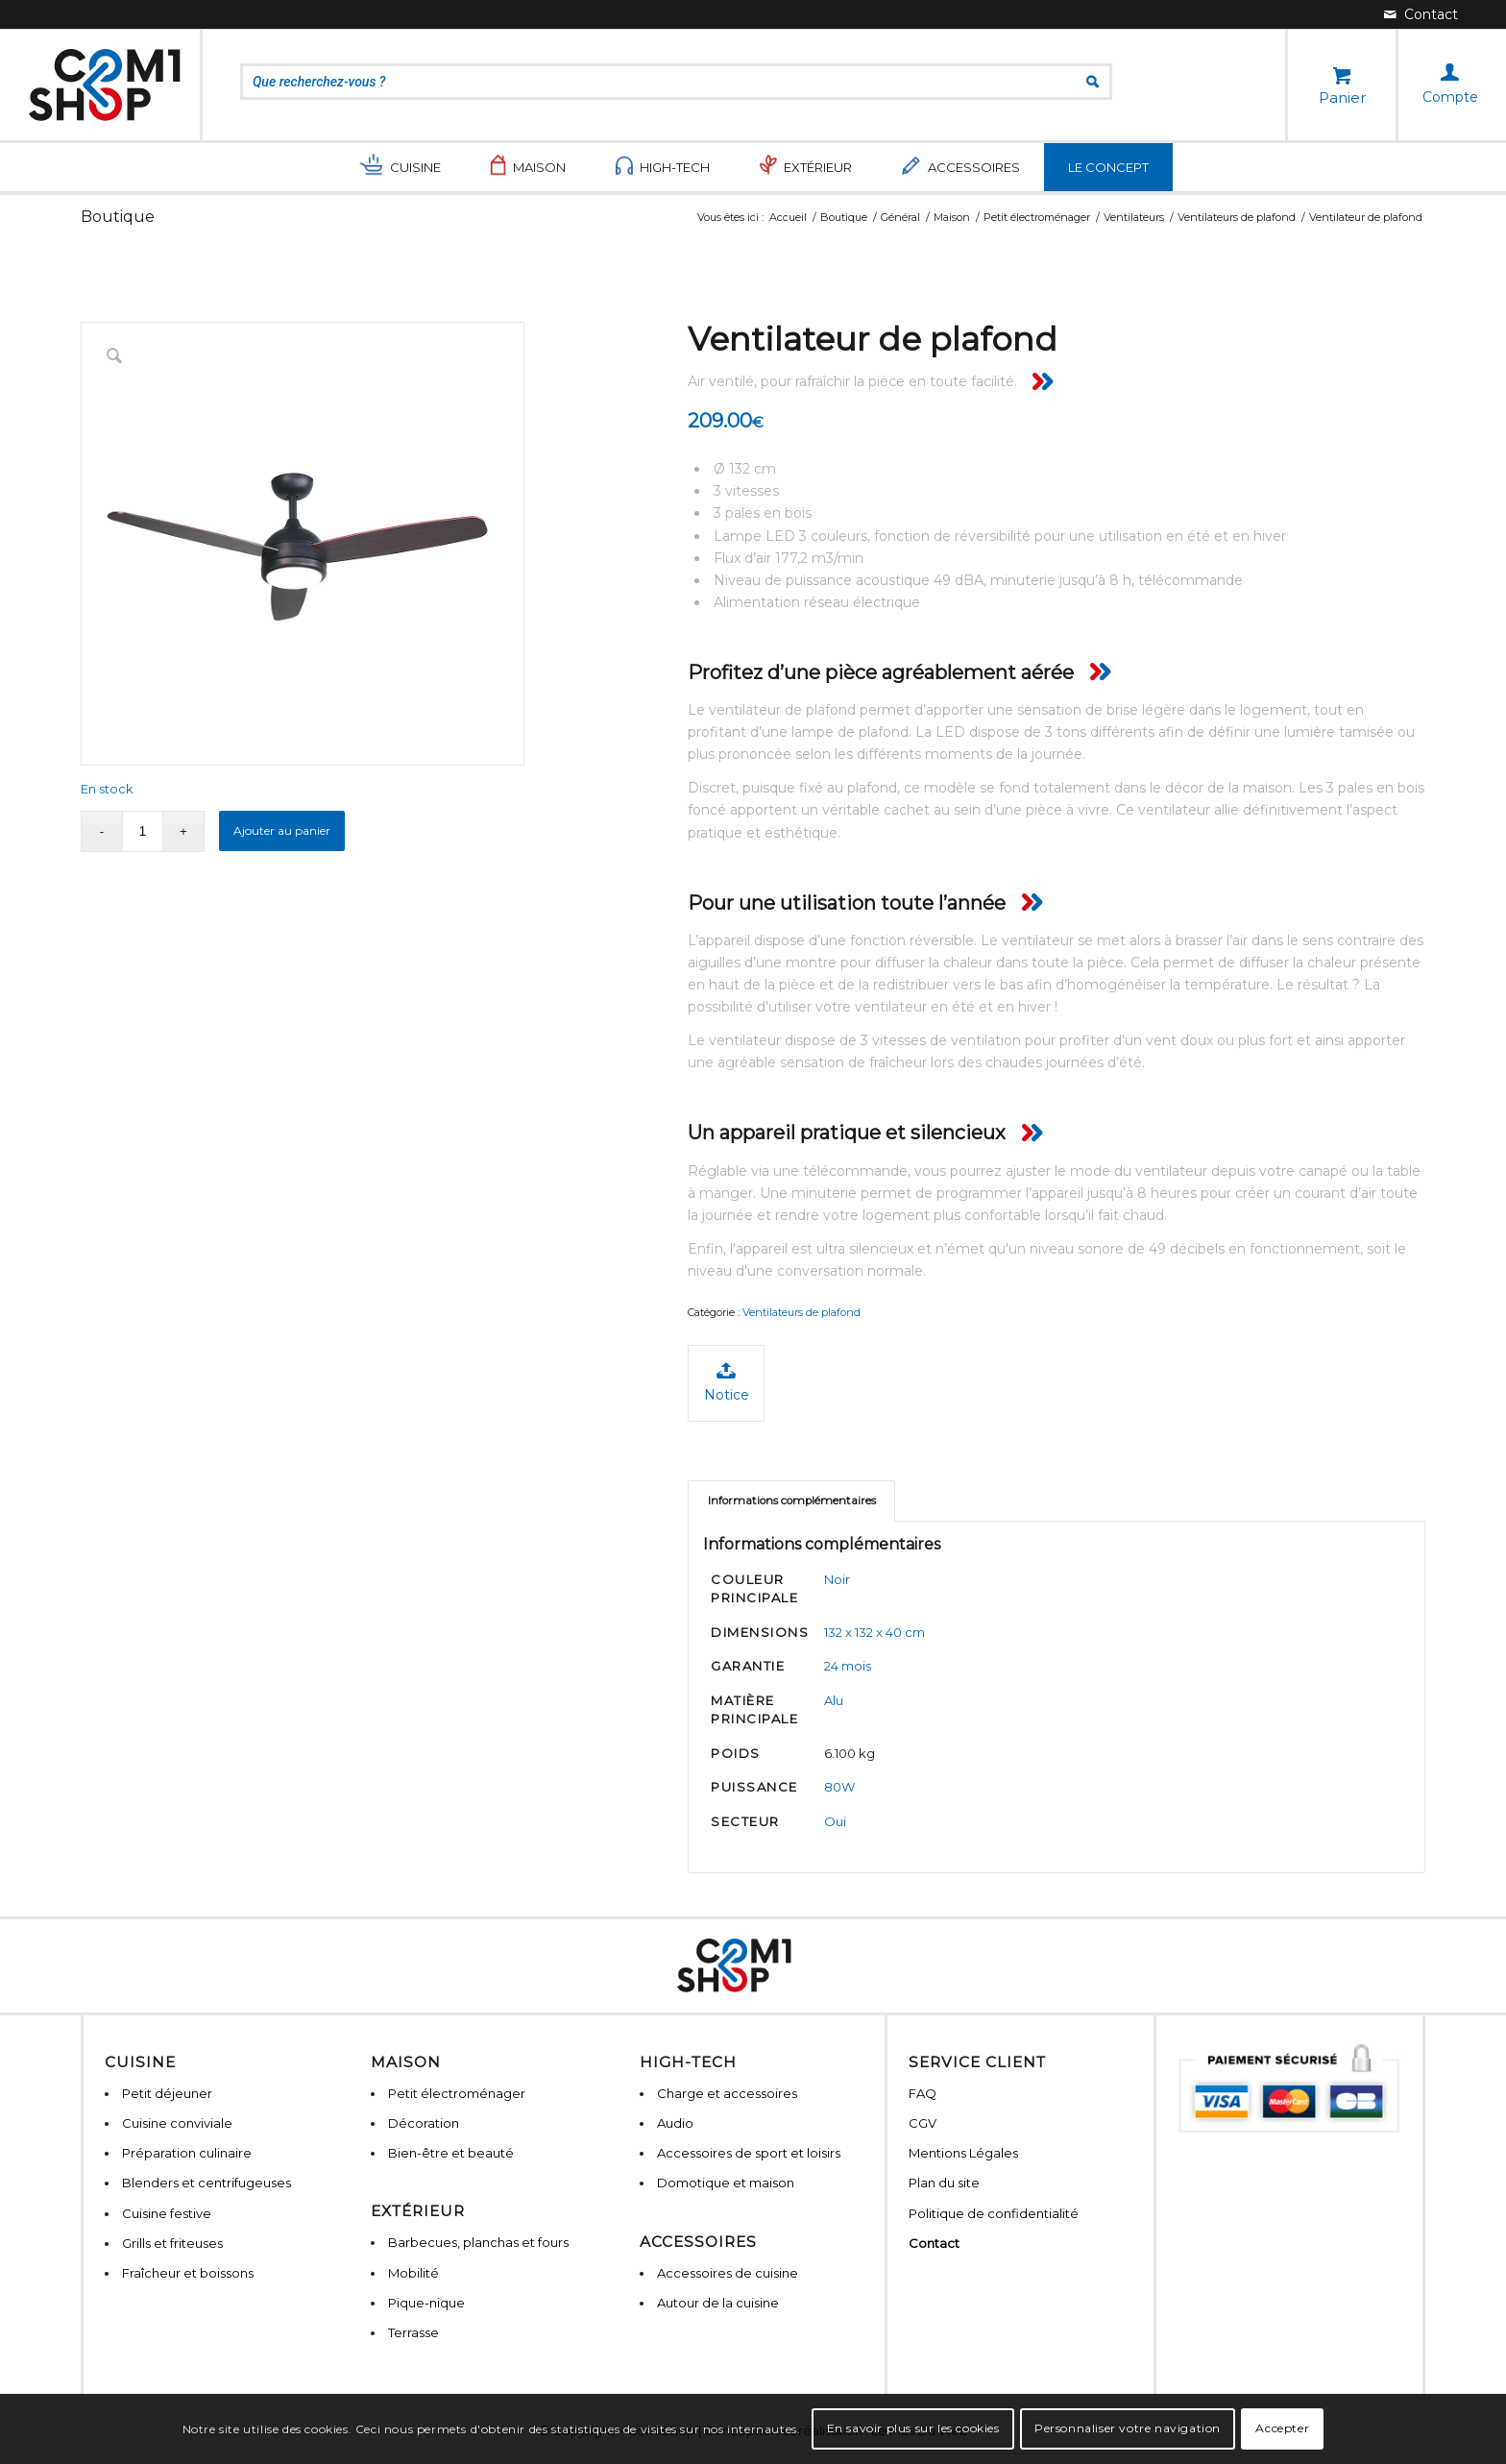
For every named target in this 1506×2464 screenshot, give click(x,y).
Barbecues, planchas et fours (478, 2242)
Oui (835, 1821)
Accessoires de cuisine (727, 2273)
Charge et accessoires (727, 2093)
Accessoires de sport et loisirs (748, 2152)
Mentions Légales (963, 2152)
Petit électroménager (456, 2093)
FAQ (922, 2093)
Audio (675, 2123)
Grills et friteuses (172, 2243)
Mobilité (413, 2273)
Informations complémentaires (792, 1500)
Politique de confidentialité (994, 2213)
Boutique (118, 216)
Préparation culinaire (187, 2152)
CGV (922, 2123)
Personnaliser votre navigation (1127, 2428)
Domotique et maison (725, 2182)
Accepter (1282, 2428)
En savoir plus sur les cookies (913, 2428)
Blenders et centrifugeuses (206, 2182)
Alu (833, 1700)
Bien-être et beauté (451, 2152)
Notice (726, 1381)
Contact (934, 2243)
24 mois (847, 1665)
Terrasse (413, 2332)
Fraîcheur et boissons (188, 2273)
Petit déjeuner (167, 2093)
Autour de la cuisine (718, 2302)
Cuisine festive (166, 2213)
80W (839, 1786)
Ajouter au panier (281, 830)
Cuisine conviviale (177, 2123)
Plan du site (944, 2182)
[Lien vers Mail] (1421, 14)
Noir (837, 1579)
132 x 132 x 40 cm (874, 1632)
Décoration (423, 2123)
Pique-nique (426, 2302)
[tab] (791, 1501)
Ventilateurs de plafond (801, 1312)
